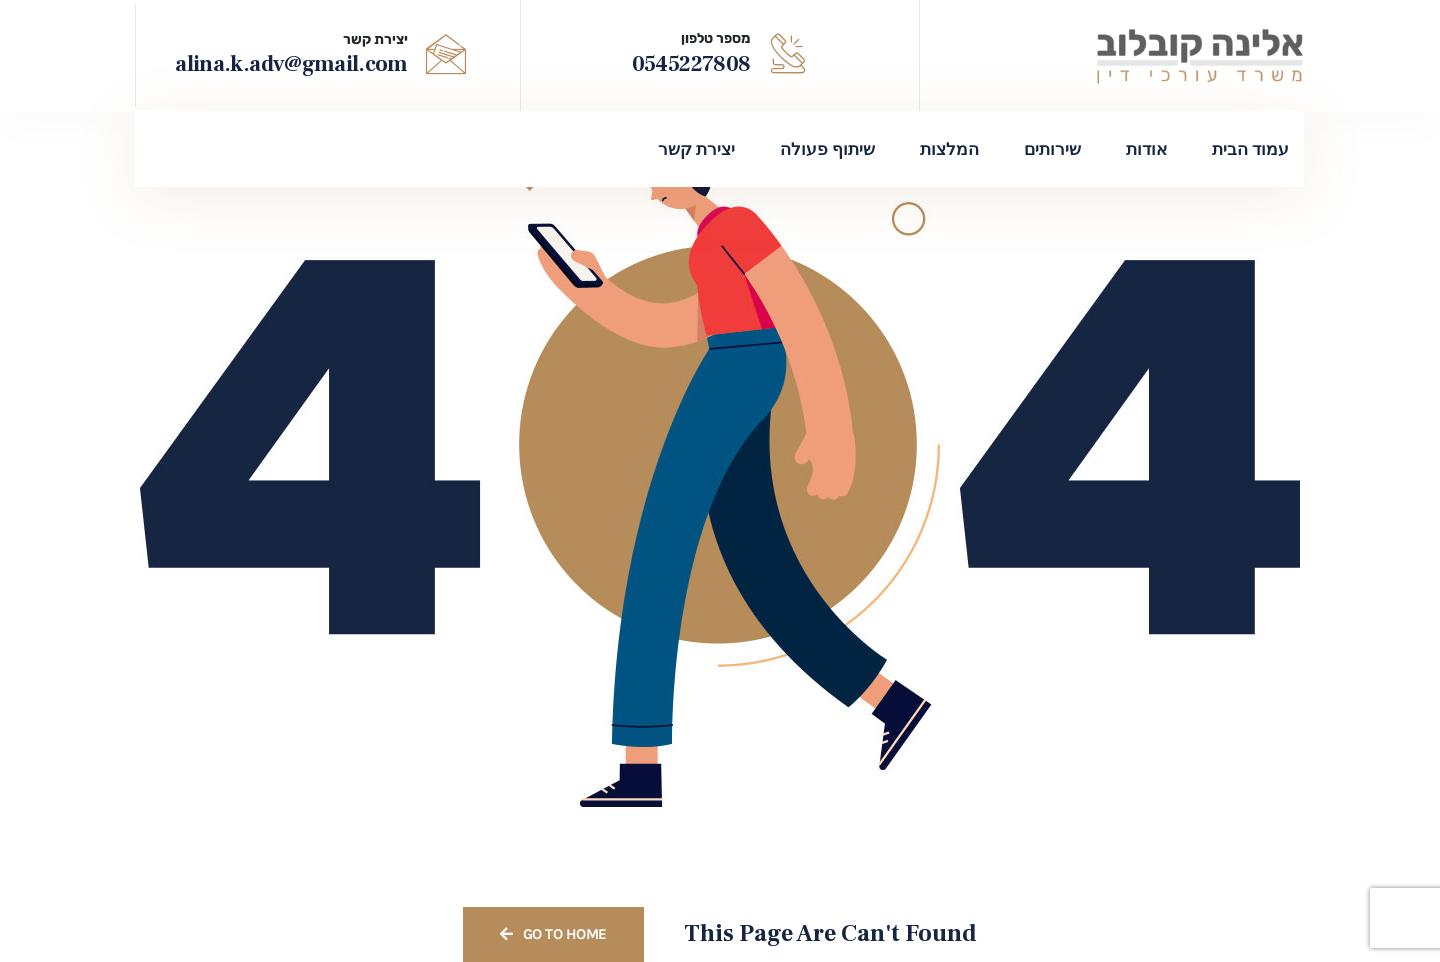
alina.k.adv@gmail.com (291, 64)
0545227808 (691, 64)
